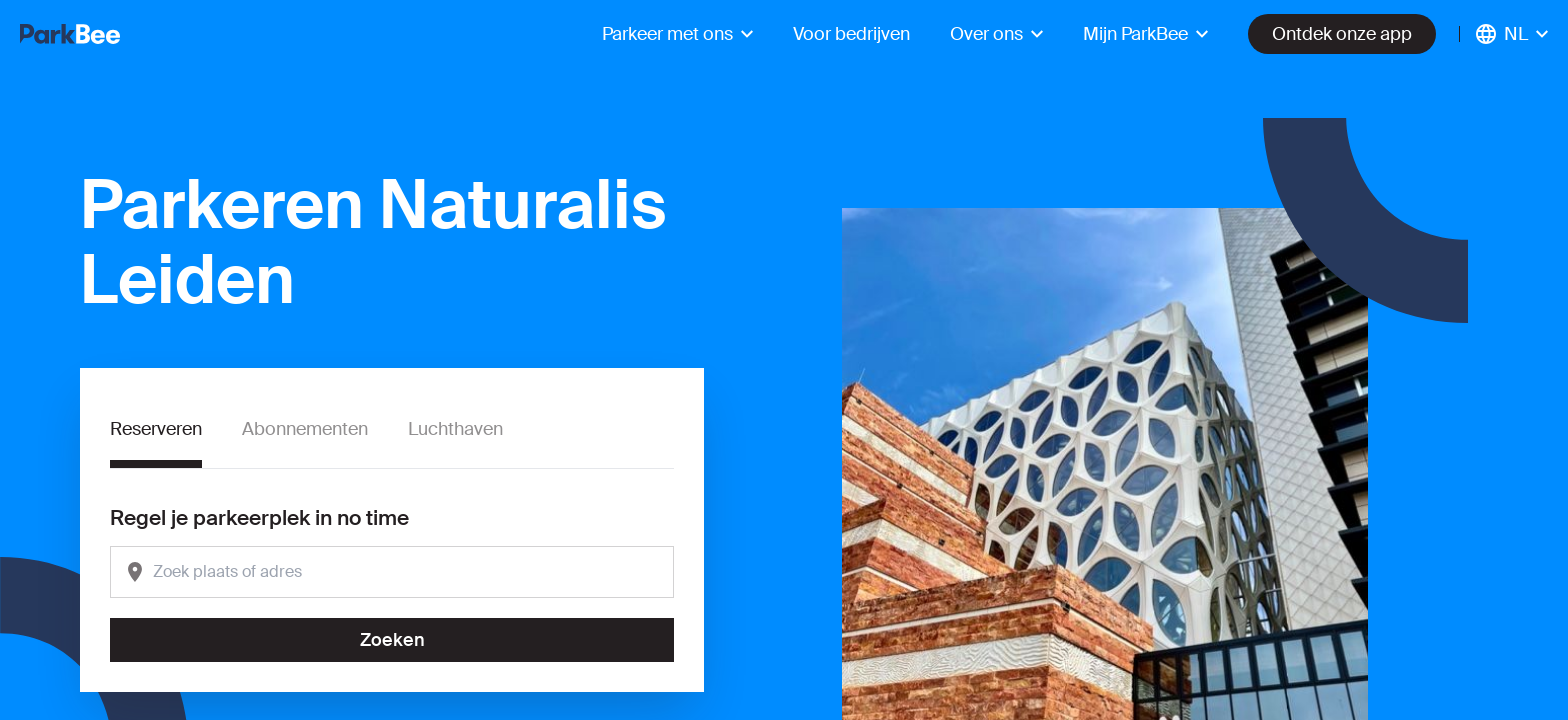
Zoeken (392, 640)
